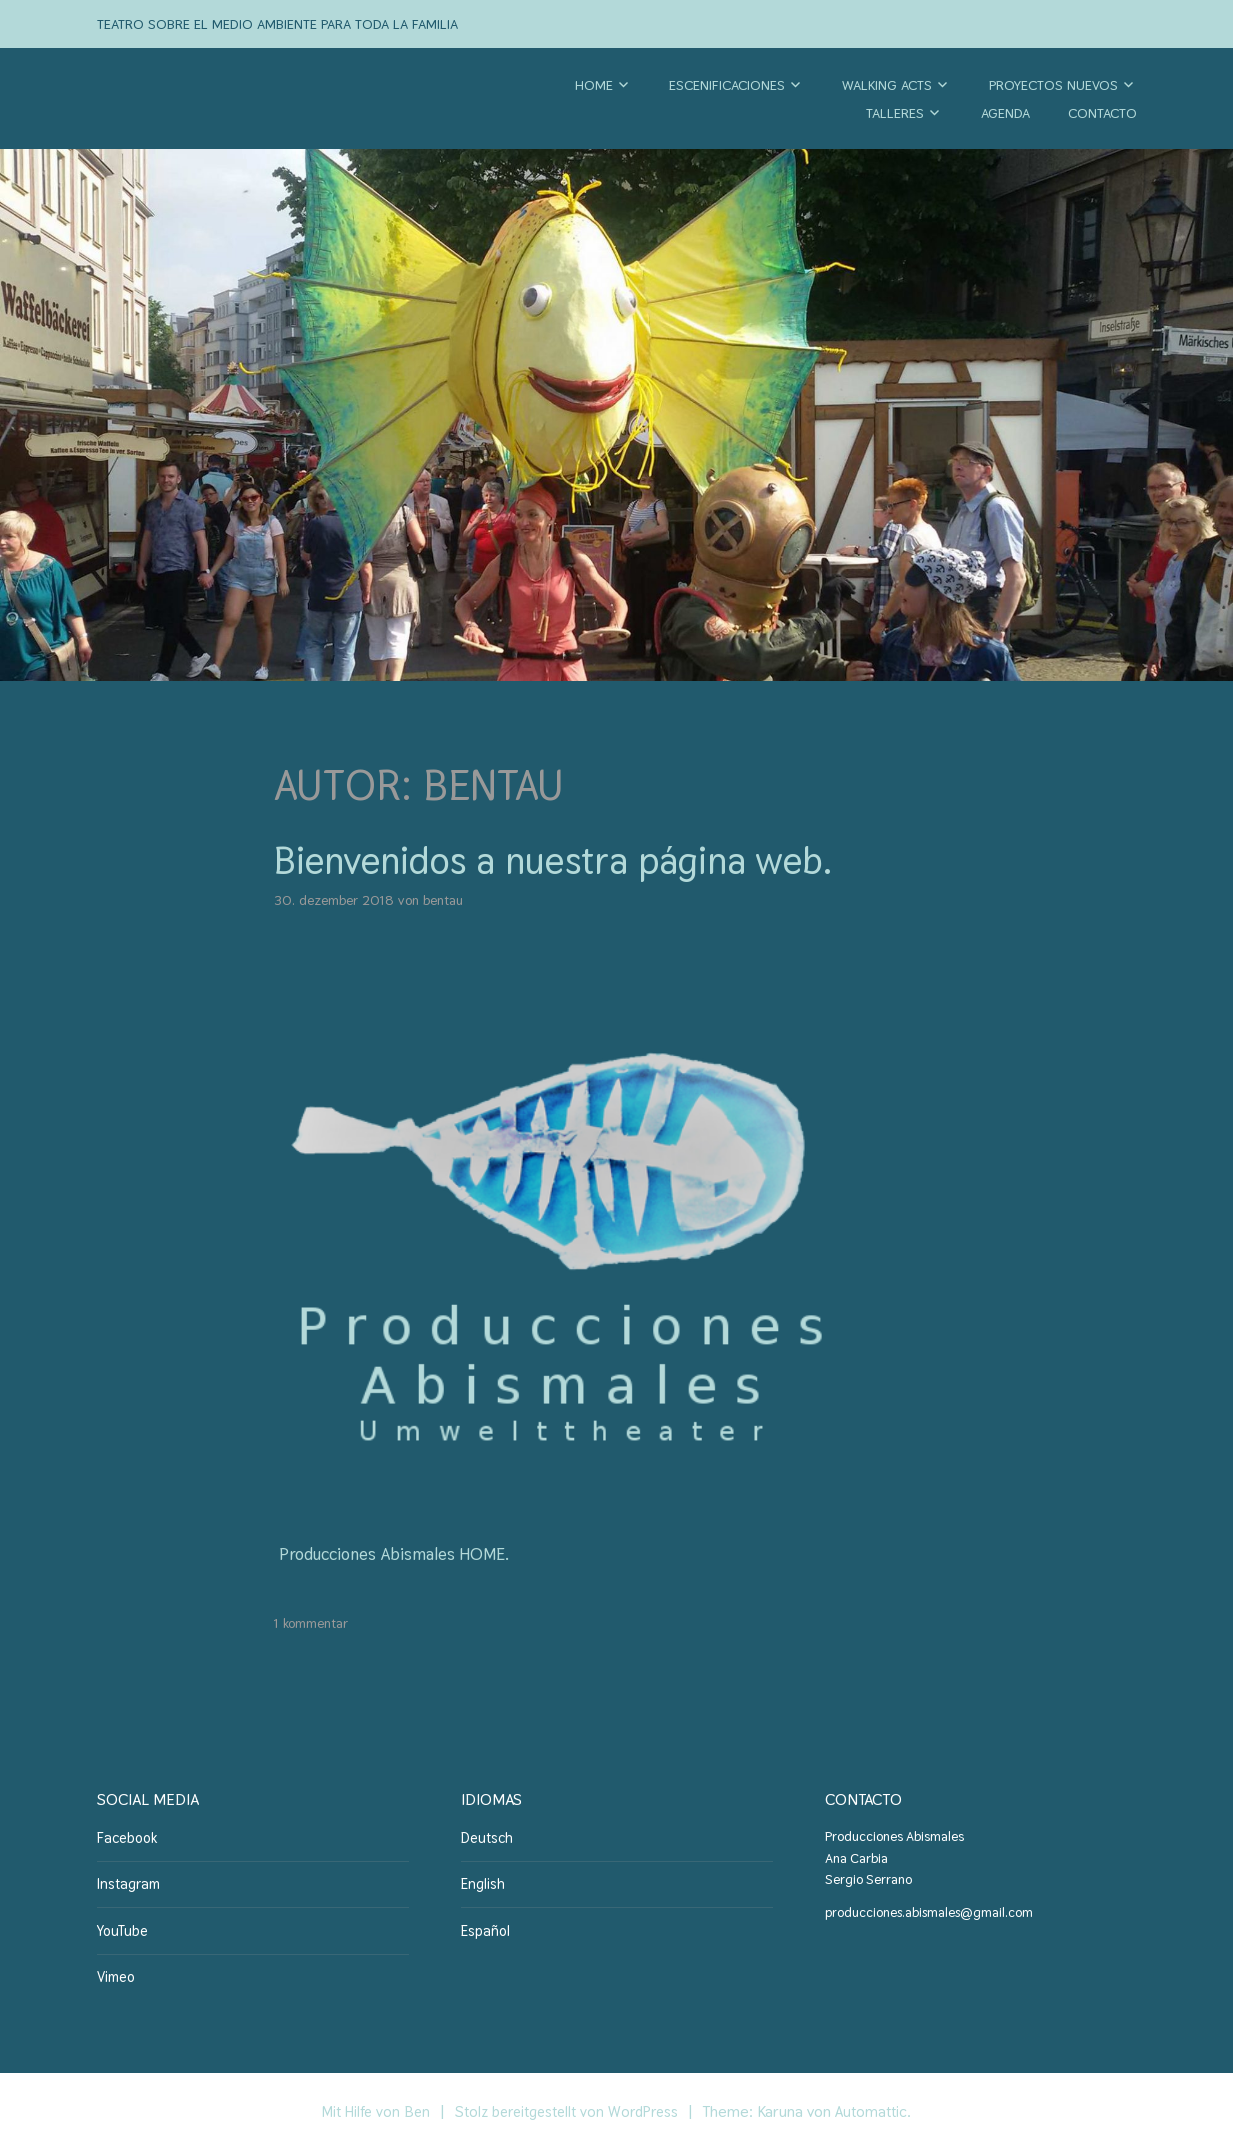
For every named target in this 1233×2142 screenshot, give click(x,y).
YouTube (120, 1925)
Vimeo (115, 1969)
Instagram (126, 1880)
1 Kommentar (311, 1623)
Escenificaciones (727, 85)
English (481, 1880)
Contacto (1102, 113)
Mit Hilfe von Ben (370, 2103)
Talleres (895, 113)
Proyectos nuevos (1053, 85)
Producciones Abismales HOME (399, 1553)
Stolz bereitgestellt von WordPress (569, 2103)
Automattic (880, 2103)
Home (594, 85)
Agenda (1005, 113)
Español (483, 1925)
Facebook (124, 1836)
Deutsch (485, 1836)
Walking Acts (887, 85)
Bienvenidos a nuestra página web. (584, 859)
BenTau (443, 900)
